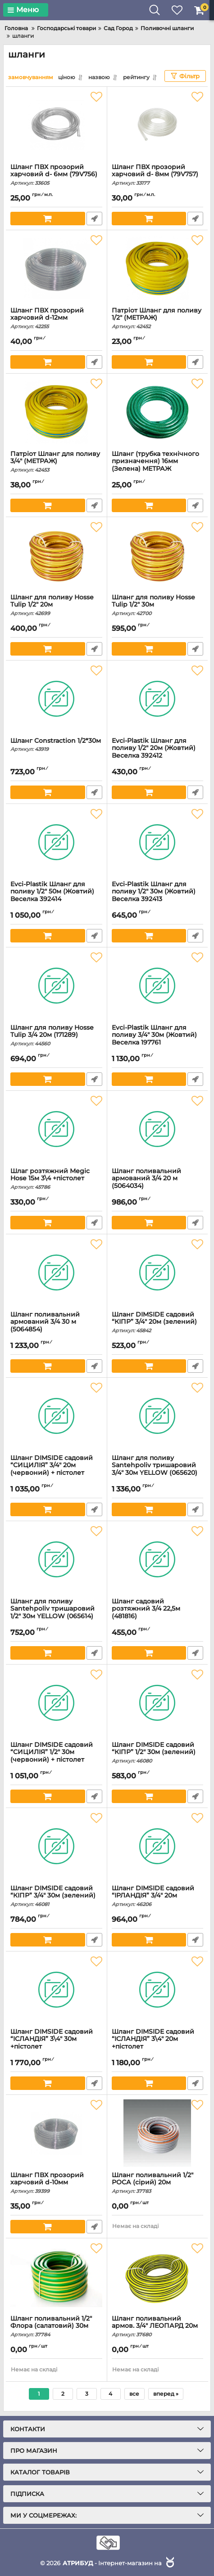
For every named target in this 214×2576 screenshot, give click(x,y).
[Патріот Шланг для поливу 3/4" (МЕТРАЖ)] (56, 412)
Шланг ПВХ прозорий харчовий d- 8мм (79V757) (158, 175)
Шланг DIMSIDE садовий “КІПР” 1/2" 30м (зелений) (158, 1752)
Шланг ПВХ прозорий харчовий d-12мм (56, 318)
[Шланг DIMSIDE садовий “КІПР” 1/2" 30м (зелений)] (158, 1703)
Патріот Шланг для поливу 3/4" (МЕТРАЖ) (56, 461)
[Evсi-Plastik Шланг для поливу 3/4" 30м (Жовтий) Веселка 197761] (158, 985)
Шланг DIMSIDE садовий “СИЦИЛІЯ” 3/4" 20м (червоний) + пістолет (56, 1469)
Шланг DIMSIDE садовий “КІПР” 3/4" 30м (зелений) (56, 1896)
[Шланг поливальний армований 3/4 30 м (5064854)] (56, 1272)
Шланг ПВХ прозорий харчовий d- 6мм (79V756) (56, 175)
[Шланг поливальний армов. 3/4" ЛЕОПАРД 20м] (158, 2276)
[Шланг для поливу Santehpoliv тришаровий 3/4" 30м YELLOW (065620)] (158, 1416)
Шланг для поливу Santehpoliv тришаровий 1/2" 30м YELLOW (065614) (56, 1613)
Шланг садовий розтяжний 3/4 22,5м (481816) (158, 1613)
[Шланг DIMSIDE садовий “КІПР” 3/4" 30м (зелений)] (56, 1846)
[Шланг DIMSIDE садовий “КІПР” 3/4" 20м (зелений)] (158, 1272)
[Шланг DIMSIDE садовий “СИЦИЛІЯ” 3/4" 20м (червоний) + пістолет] (56, 1416)
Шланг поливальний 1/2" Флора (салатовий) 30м (56, 2326)
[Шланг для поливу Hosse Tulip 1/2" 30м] (158, 555)
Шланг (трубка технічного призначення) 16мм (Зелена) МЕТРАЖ (158, 465)
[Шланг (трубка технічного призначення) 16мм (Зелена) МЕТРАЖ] (158, 412)
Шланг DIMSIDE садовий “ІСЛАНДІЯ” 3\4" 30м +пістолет (56, 2043)
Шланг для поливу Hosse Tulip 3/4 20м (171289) (56, 1035)
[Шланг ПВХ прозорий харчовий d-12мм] (56, 268)
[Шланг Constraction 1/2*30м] (56, 698)
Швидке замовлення (94, 218)
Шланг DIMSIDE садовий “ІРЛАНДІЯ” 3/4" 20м (158, 1896)
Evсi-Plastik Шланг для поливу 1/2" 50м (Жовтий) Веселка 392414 (56, 895)
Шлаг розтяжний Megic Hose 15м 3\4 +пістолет (56, 1179)
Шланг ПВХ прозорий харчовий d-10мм (56, 2183)
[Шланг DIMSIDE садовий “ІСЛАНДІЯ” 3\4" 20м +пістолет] (158, 1989)
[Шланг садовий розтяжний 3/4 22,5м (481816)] (158, 1559)
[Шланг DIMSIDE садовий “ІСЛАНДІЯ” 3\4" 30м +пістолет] (56, 1989)
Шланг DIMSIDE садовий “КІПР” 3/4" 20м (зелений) (158, 1322)
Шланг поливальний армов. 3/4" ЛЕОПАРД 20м (158, 2326)
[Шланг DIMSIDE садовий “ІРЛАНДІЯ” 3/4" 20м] (158, 1846)
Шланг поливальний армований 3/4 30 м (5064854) (56, 1326)
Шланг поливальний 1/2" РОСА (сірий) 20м (158, 2183)
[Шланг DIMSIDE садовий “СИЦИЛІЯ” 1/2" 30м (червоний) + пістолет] (56, 1703)
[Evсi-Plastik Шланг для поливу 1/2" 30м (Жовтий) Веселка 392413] (158, 842)
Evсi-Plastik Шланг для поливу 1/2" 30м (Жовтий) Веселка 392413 (158, 895)
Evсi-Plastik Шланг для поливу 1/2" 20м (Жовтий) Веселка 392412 (158, 752)
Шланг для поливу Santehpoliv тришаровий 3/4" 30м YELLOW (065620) (158, 1469)
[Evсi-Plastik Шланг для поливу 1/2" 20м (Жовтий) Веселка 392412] (158, 698)
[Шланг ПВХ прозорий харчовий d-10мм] (56, 2133)
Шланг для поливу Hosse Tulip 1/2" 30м (158, 605)
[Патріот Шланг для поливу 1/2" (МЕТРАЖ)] (158, 268)
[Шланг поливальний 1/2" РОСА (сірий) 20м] (158, 2133)
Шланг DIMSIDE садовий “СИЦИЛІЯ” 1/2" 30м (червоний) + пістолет (56, 1756)
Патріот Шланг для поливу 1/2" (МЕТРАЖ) (158, 318)
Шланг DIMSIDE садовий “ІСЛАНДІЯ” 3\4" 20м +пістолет (158, 2043)
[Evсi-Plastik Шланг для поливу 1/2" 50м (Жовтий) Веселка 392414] (56, 842)
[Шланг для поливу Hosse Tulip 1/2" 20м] (56, 555)
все (134, 2393)
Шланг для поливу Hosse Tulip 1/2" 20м (56, 605)
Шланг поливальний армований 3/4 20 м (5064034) (158, 1182)
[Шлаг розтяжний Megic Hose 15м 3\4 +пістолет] (56, 1129)
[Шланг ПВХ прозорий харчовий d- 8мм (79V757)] (158, 125)
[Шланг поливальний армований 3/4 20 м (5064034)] (158, 1129)
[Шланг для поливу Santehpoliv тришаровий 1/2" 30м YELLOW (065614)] (56, 1559)
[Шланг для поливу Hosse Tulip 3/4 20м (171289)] (56, 985)
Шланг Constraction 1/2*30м (56, 745)
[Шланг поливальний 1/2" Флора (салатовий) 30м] (56, 2276)
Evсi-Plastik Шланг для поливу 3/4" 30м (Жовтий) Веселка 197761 (158, 1039)
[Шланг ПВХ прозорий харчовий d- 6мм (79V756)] (56, 125)
